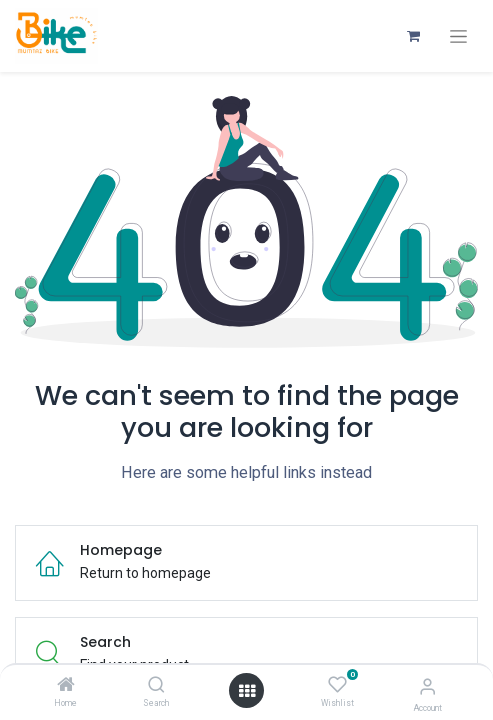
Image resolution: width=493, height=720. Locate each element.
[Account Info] (427, 686)
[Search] (156, 686)
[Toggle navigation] (458, 36)
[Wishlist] (337, 685)
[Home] (66, 686)
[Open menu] (247, 691)
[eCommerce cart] (413, 36)
